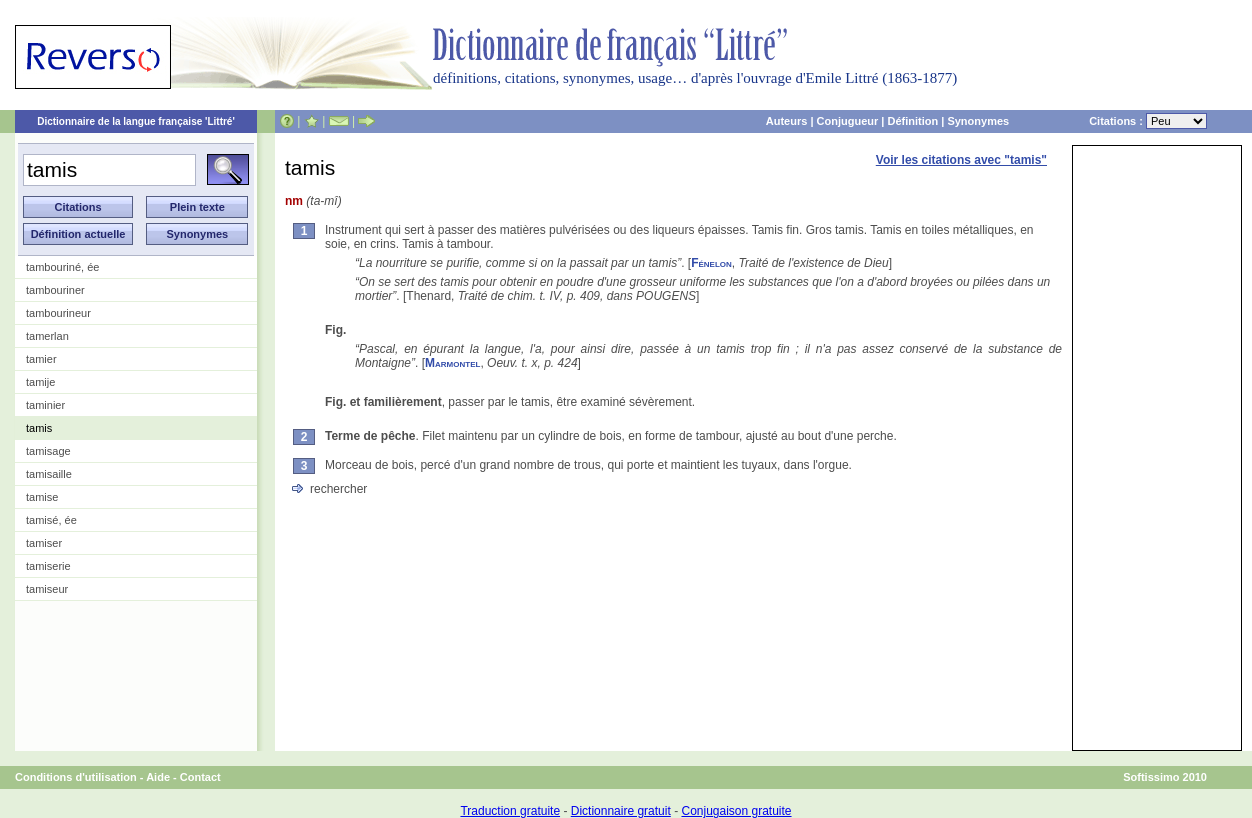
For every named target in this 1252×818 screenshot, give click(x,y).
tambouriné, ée (62, 267)
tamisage (48, 451)
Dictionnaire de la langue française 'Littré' (136, 121)
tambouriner (55, 290)
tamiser (44, 543)
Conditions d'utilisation (76, 777)
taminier (45, 405)
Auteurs (787, 121)
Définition (912, 121)
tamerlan (47, 336)
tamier (41, 359)
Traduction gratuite (510, 811)
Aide (158, 777)
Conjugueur (848, 121)
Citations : (1148, 121)
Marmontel (452, 363)
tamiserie (48, 566)
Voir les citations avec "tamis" (961, 160)
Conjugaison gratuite (736, 811)
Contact (200, 777)
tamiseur (47, 589)
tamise (42, 497)
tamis (39, 428)
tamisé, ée (51, 520)
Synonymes (978, 121)
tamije (40, 382)
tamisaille (49, 474)
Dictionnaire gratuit (621, 811)
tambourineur (58, 313)
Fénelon (711, 263)
